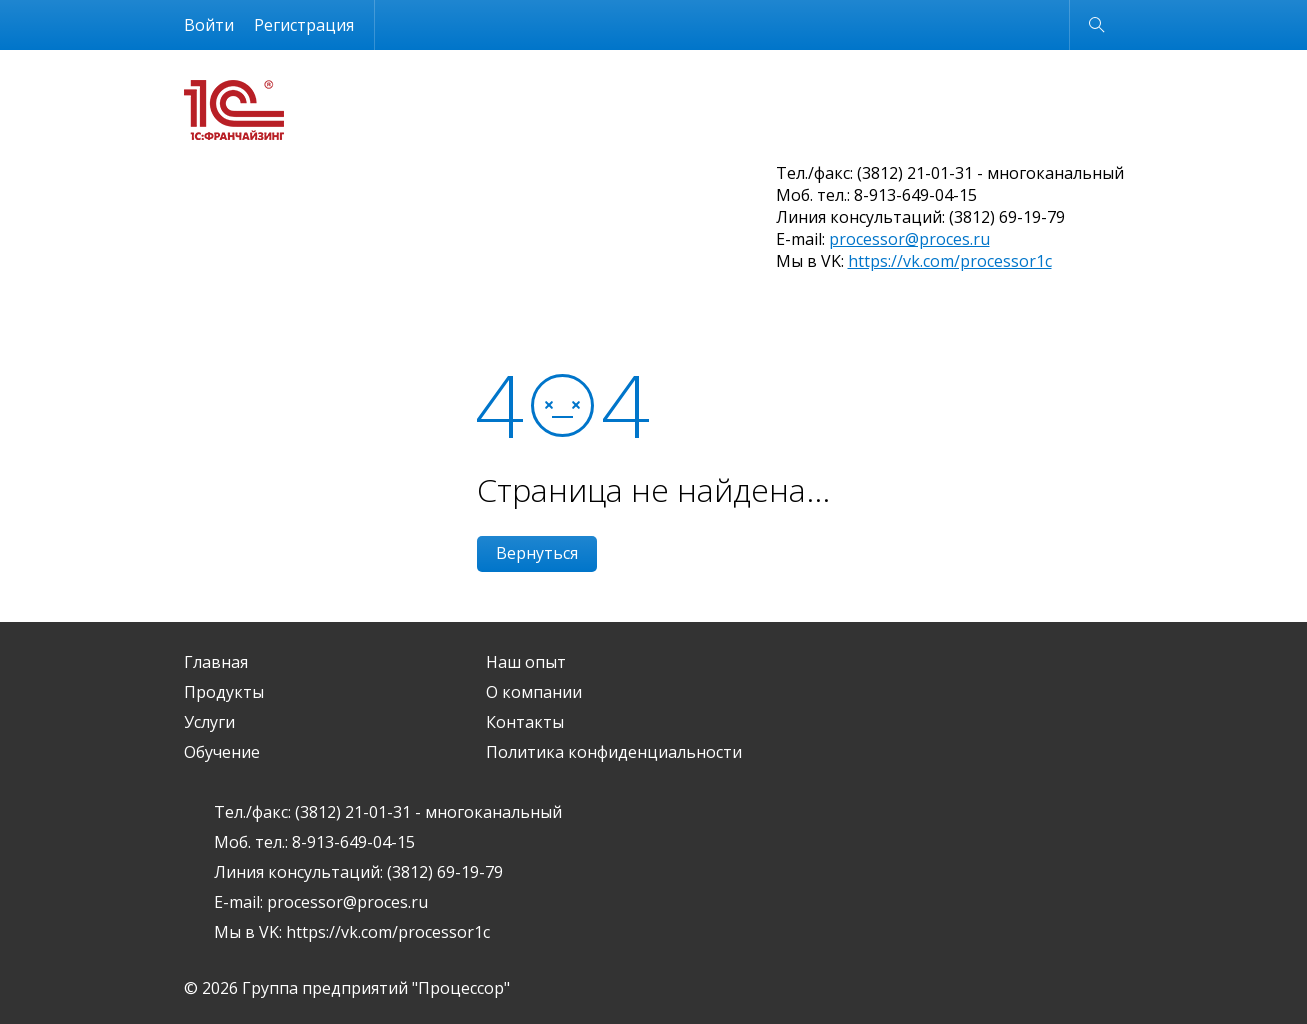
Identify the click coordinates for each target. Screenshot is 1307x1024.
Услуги (209, 722)
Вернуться (537, 553)
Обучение (222, 752)
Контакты (525, 722)
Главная (216, 662)
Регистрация (304, 25)
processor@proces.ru (909, 239)
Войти (209, 25)
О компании (534, 692)
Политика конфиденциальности (614, 752)
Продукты (224, 692)
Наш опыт (526, 662)
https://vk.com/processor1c (950, 261)
